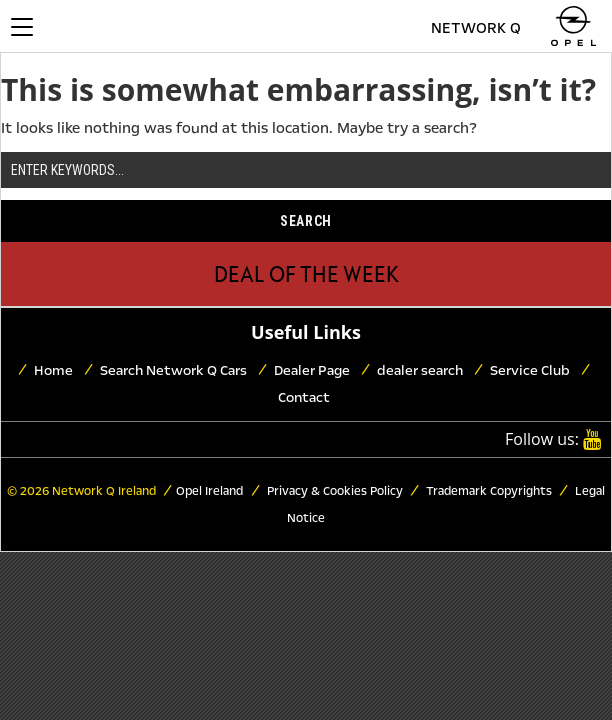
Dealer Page (312, 370)
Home (53, 370)
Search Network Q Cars (173, 370)
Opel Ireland (209, 491)
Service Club (530, 370)
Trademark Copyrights (487, 491)
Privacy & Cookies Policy (333, 491)
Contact (304, 397)
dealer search (420, 370)
